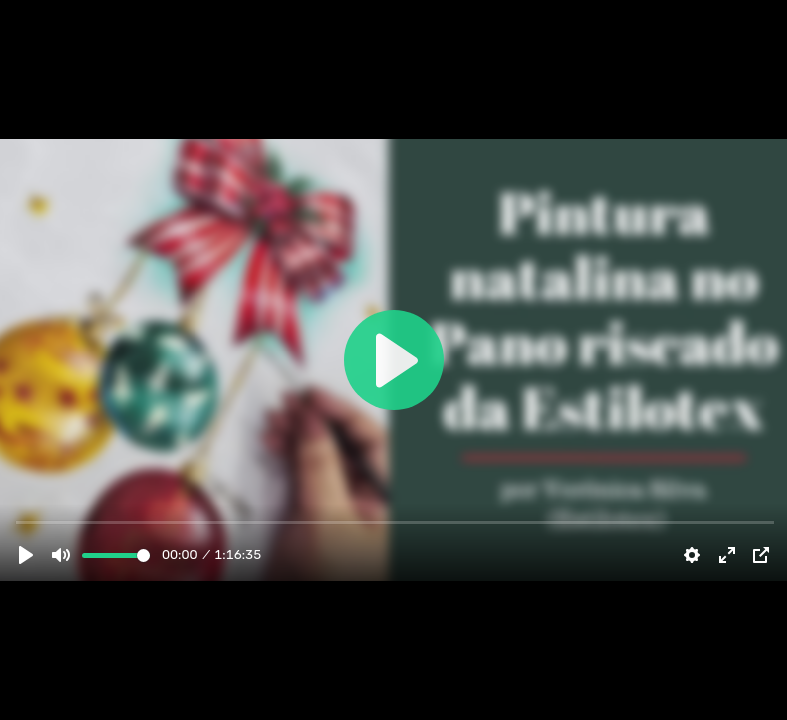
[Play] (26, 555)
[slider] (116, 555)
